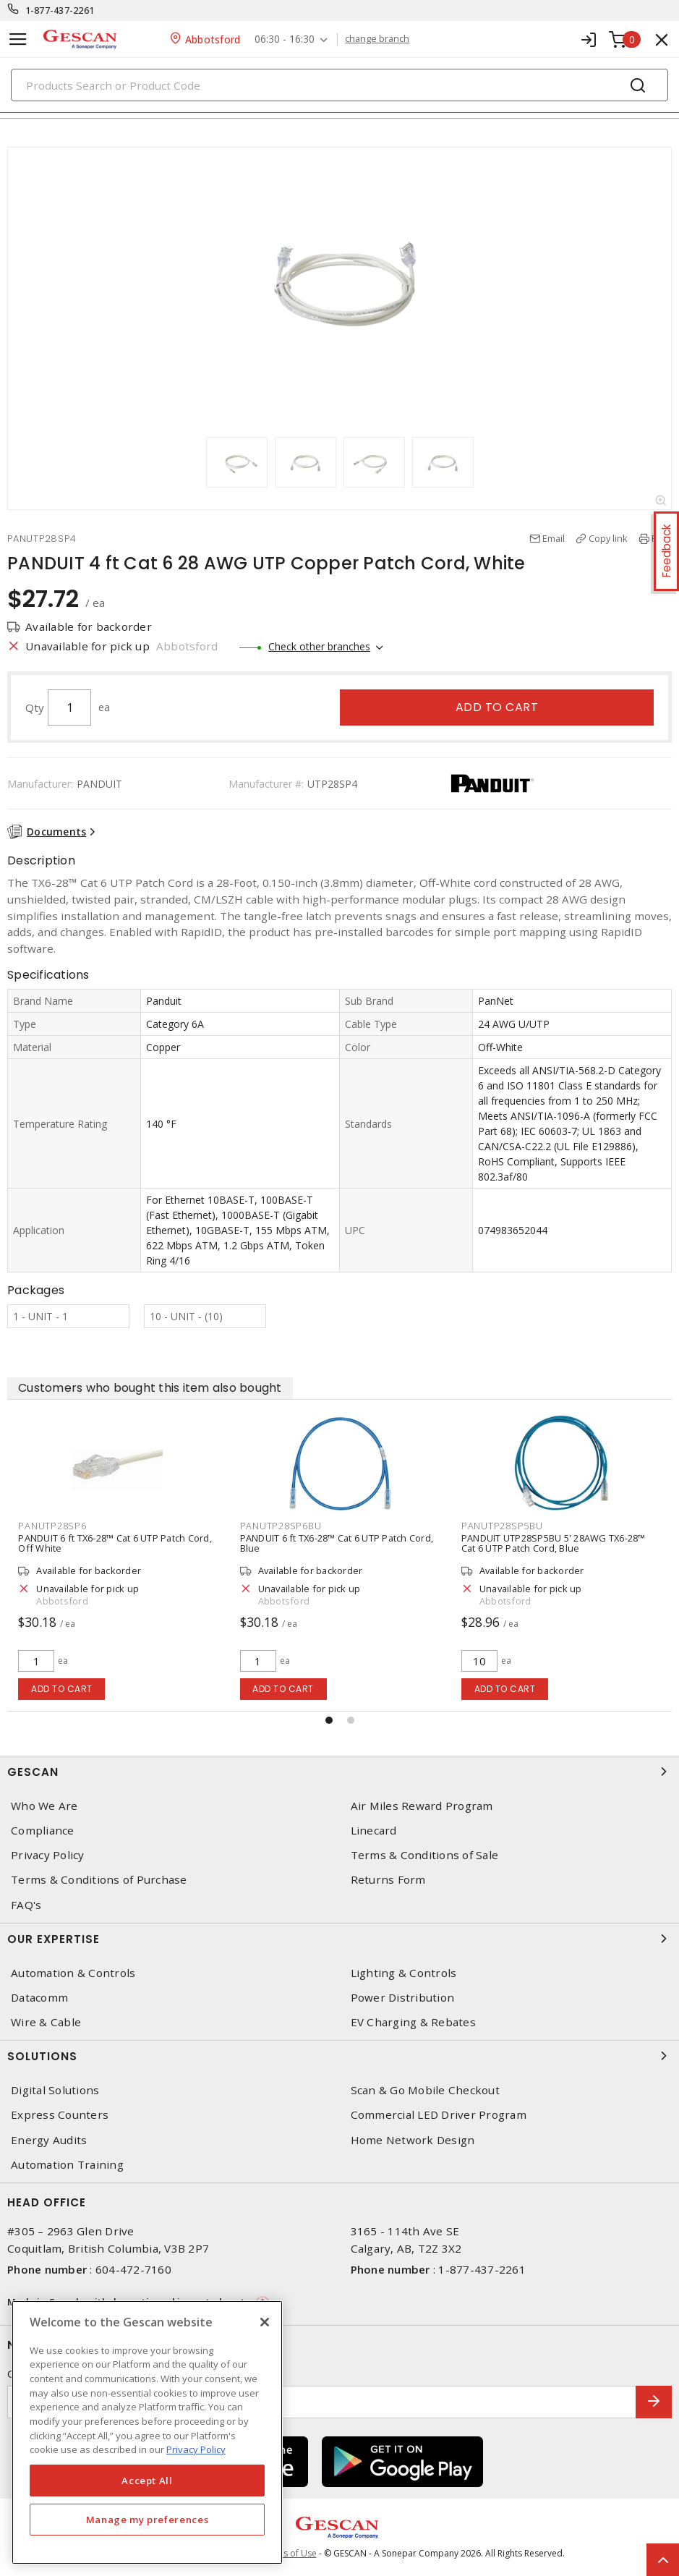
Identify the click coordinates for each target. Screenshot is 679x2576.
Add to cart (497, 707)
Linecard (374, 1830)
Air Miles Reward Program (422, 1806)
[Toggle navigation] (18, 39)
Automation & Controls (73, 1973)
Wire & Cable (46, 2022)
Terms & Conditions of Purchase (99, 1880)
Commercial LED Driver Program (438, 2115)
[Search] (339, 85)
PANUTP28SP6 (54, 1525)
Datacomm (39, 1998)
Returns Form (388, 1880)
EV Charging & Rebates (413, 2022)
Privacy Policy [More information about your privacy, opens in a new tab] (196, 2449)
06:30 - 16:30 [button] (285, 39)
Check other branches (319, 646)
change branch (377, 39)
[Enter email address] (321, 2402)
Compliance (42, 1830)
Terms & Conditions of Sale (425, 1855)
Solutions (339, 2056)
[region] (147, 2432)
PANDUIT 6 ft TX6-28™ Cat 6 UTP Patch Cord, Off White (117, 1543)
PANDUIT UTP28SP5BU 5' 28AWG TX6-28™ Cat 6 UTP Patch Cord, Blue (556, 1543)
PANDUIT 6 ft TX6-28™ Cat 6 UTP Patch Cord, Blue (339, 1543)
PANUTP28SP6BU (283, 1525)
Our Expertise (339, 1939)
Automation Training (67, 2165)
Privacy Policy (48, 1855)
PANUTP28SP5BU (504, 1525)
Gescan (339, 1772)
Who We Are (44, 1806)
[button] (329, 1720)
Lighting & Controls (404, 1973)
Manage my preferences (147, 2519)
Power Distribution (403, 1998)
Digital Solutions (55, 2090)
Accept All (147, 2480)
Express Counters (59, 2115)
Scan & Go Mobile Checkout (425, 2090)
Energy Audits (49, 2140)
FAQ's (26, 1905)
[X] (265, 2322)
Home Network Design (413, 2140)
